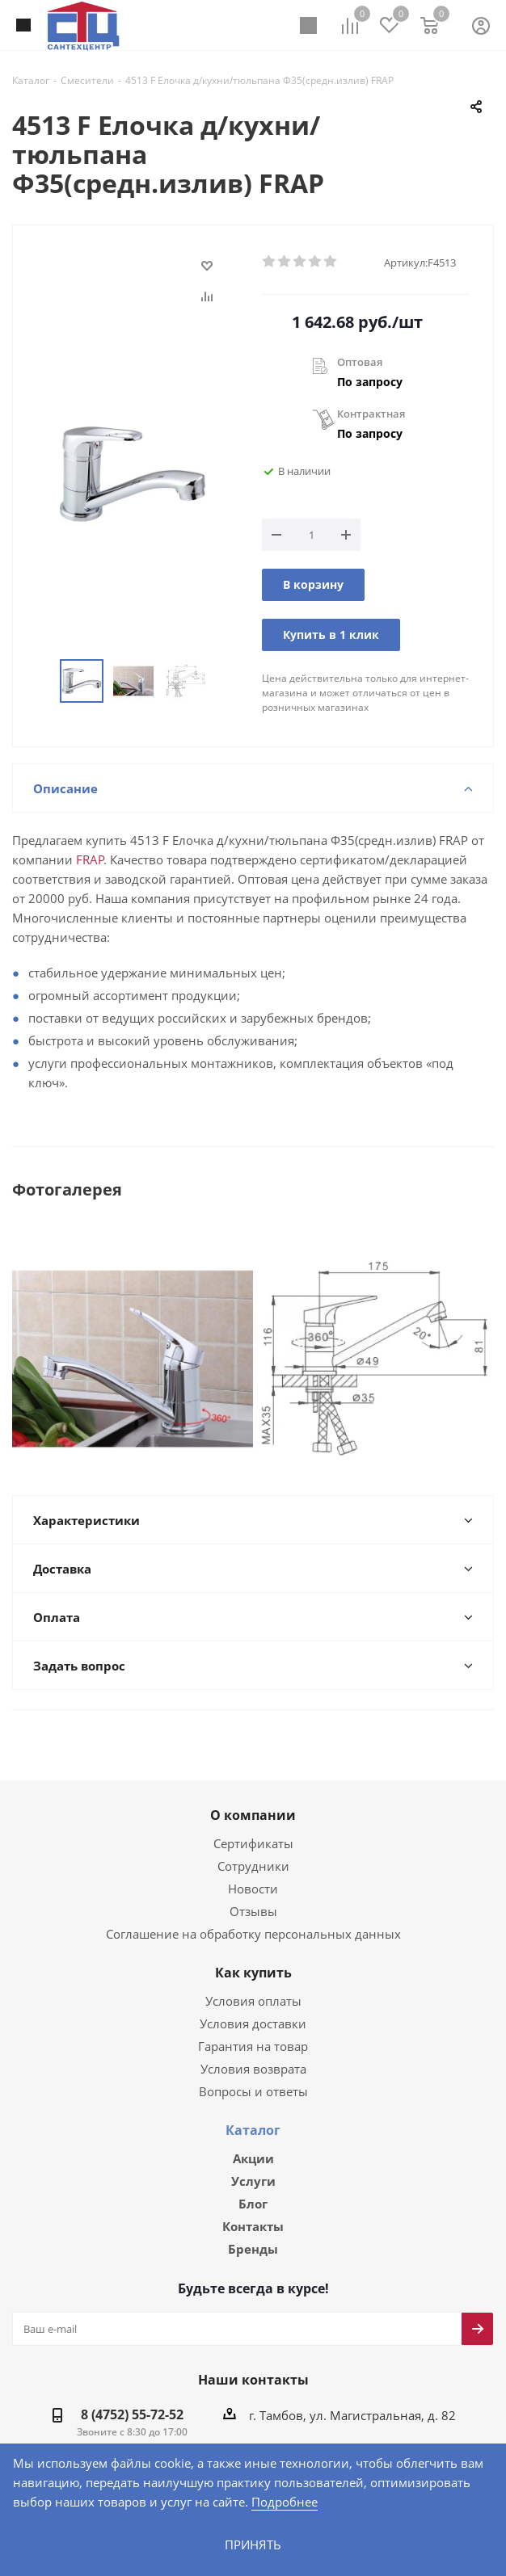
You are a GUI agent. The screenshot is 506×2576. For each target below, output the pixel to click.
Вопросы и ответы (253, 2073)
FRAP (85, 861)
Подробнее (230, 2501)
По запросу (370, 381)
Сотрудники (252, 1848)
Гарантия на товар (253, 2028)
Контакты (253, 2211)
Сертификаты (253, 1825)
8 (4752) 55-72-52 (136, 2401)
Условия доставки (253, 2005)
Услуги (253, 2164)
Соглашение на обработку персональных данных (253, 1916)
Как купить (253, 1955)
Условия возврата (253, 2050)
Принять (253, 2544)
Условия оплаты (253, 1983)
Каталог (253, 2112)
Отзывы (253, 1893)
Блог (253, 2187)
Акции (253, 2141)
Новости (253, 1870)
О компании (253, 1797)
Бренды (253, 2234)
